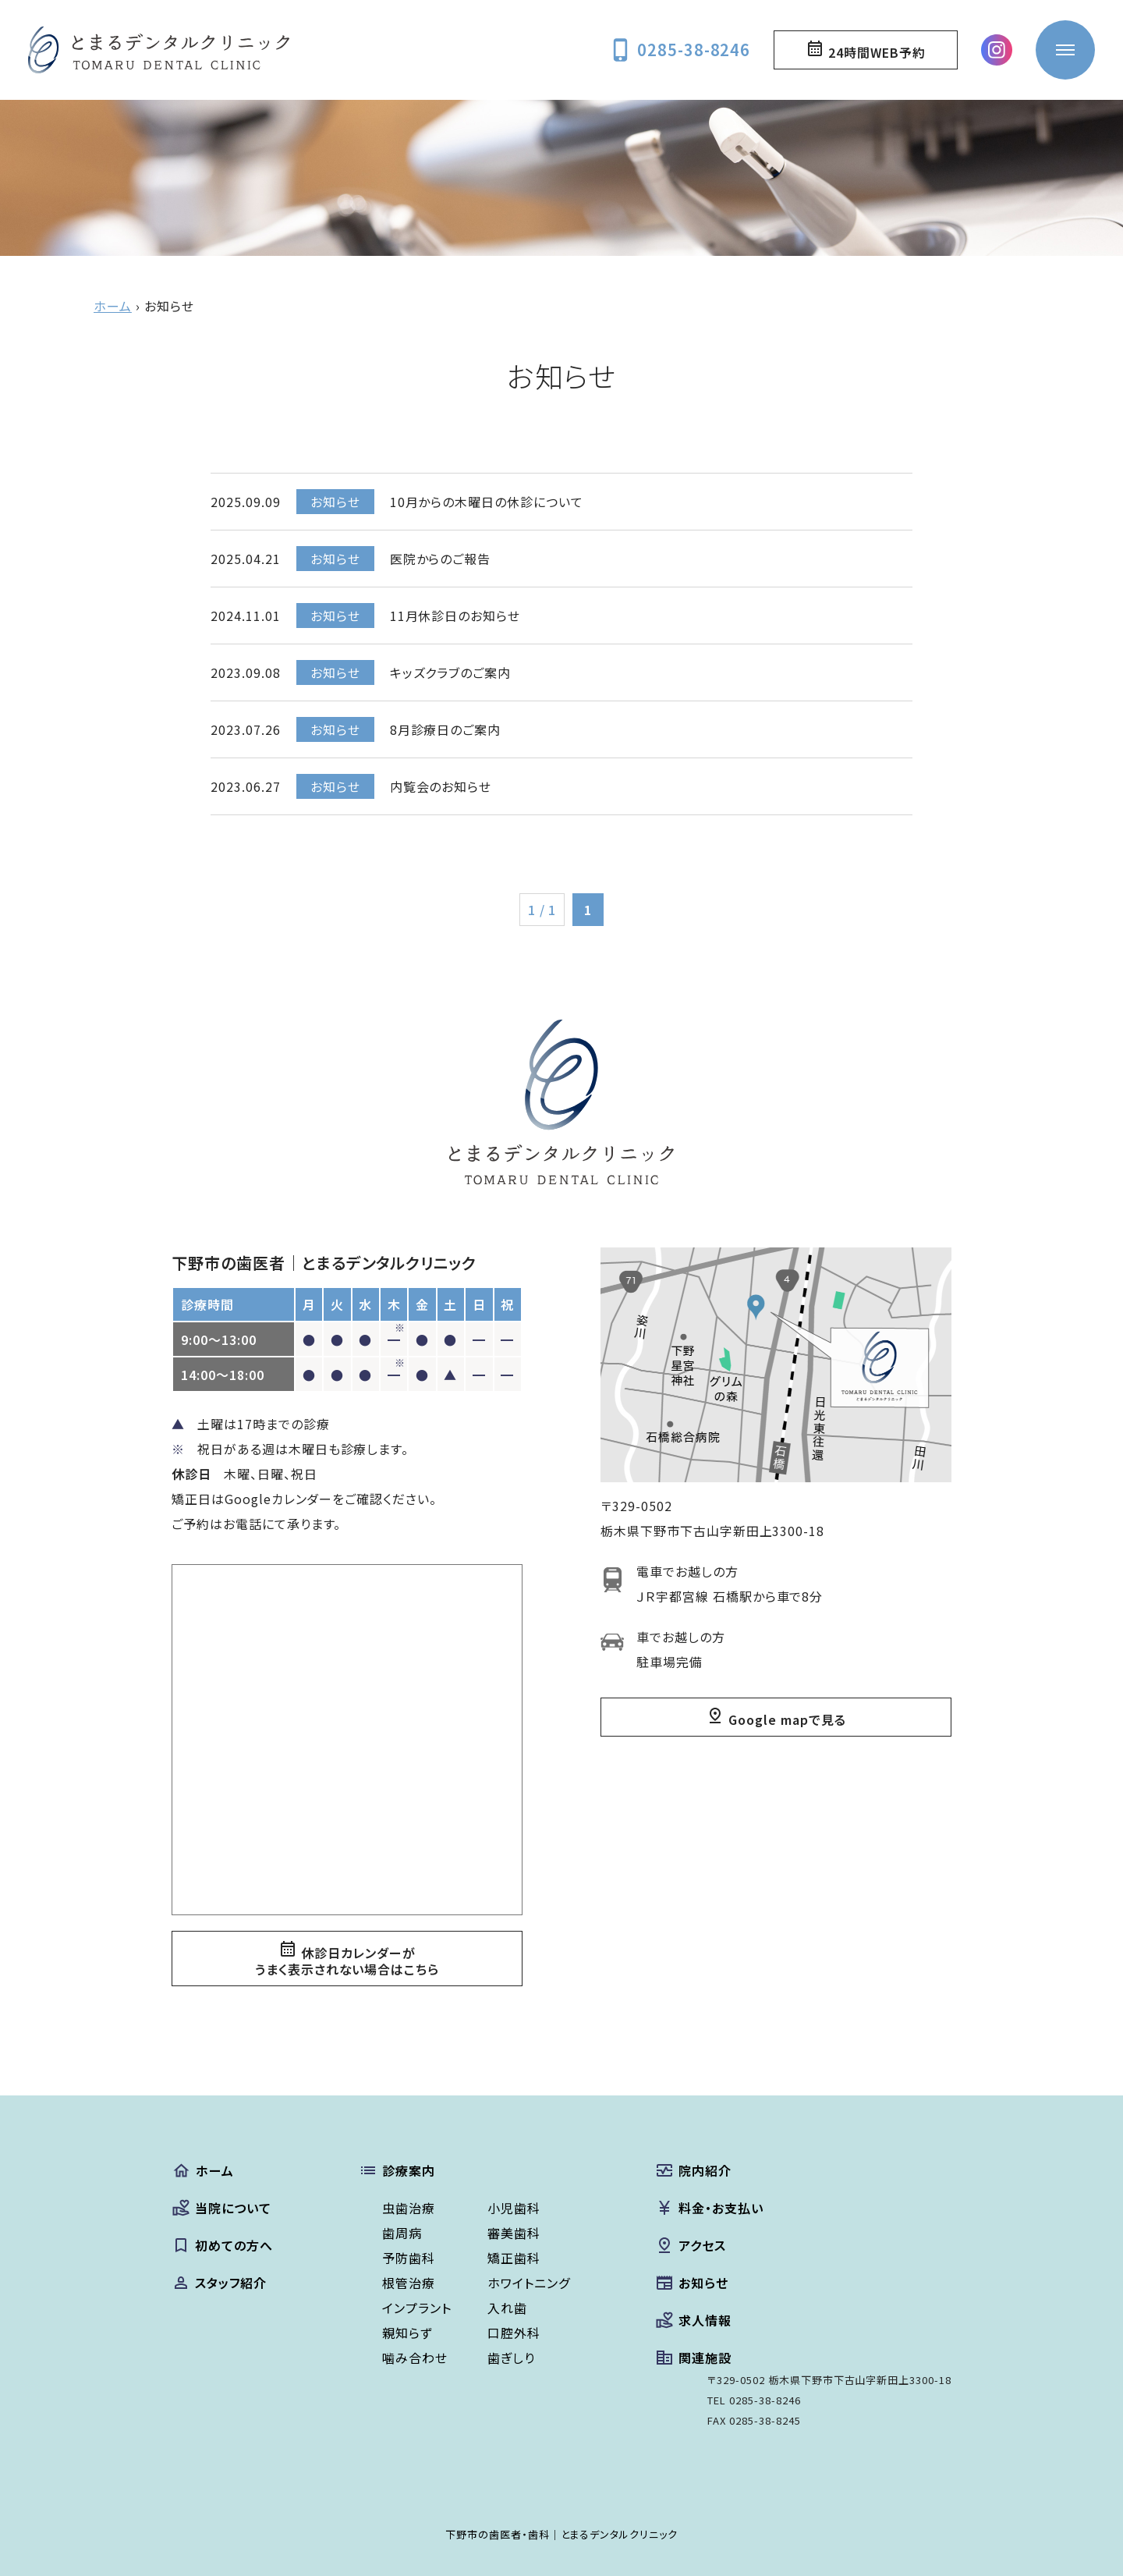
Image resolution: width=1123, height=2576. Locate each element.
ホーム (113, 305)
